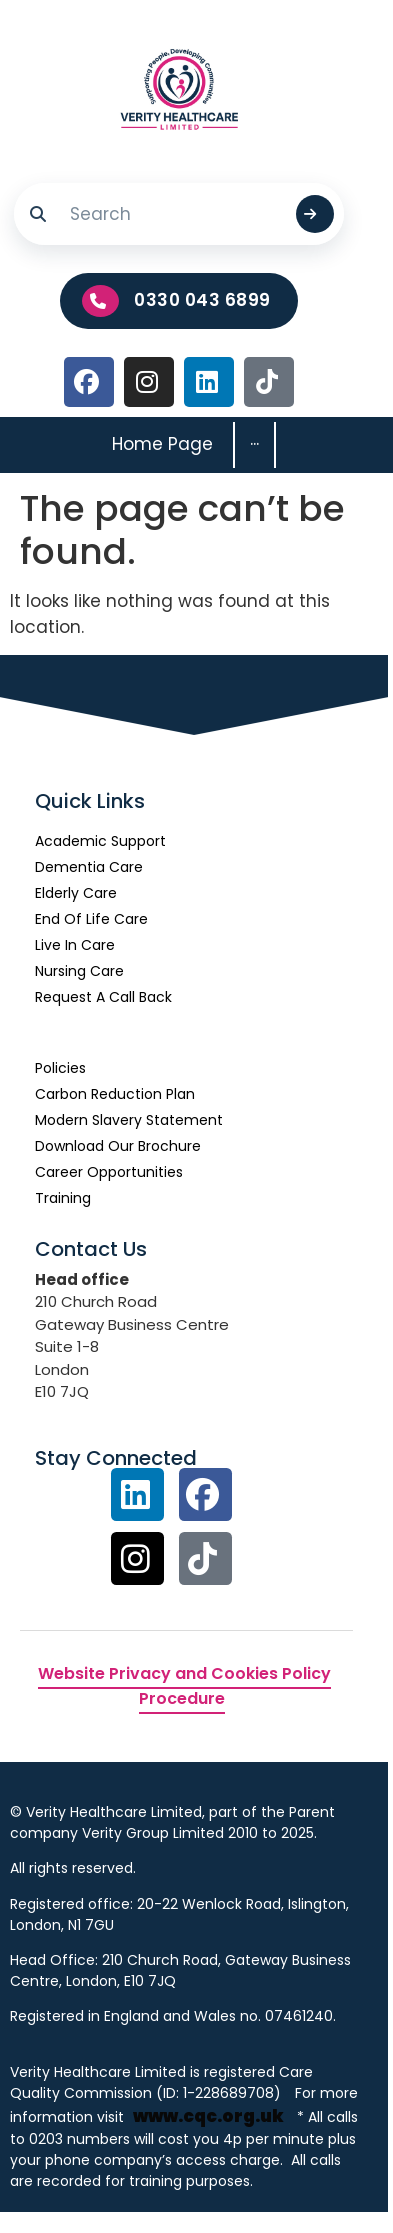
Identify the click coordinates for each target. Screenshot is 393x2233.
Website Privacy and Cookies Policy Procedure (184, 1686)
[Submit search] (315, 214)
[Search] (174, 214)
